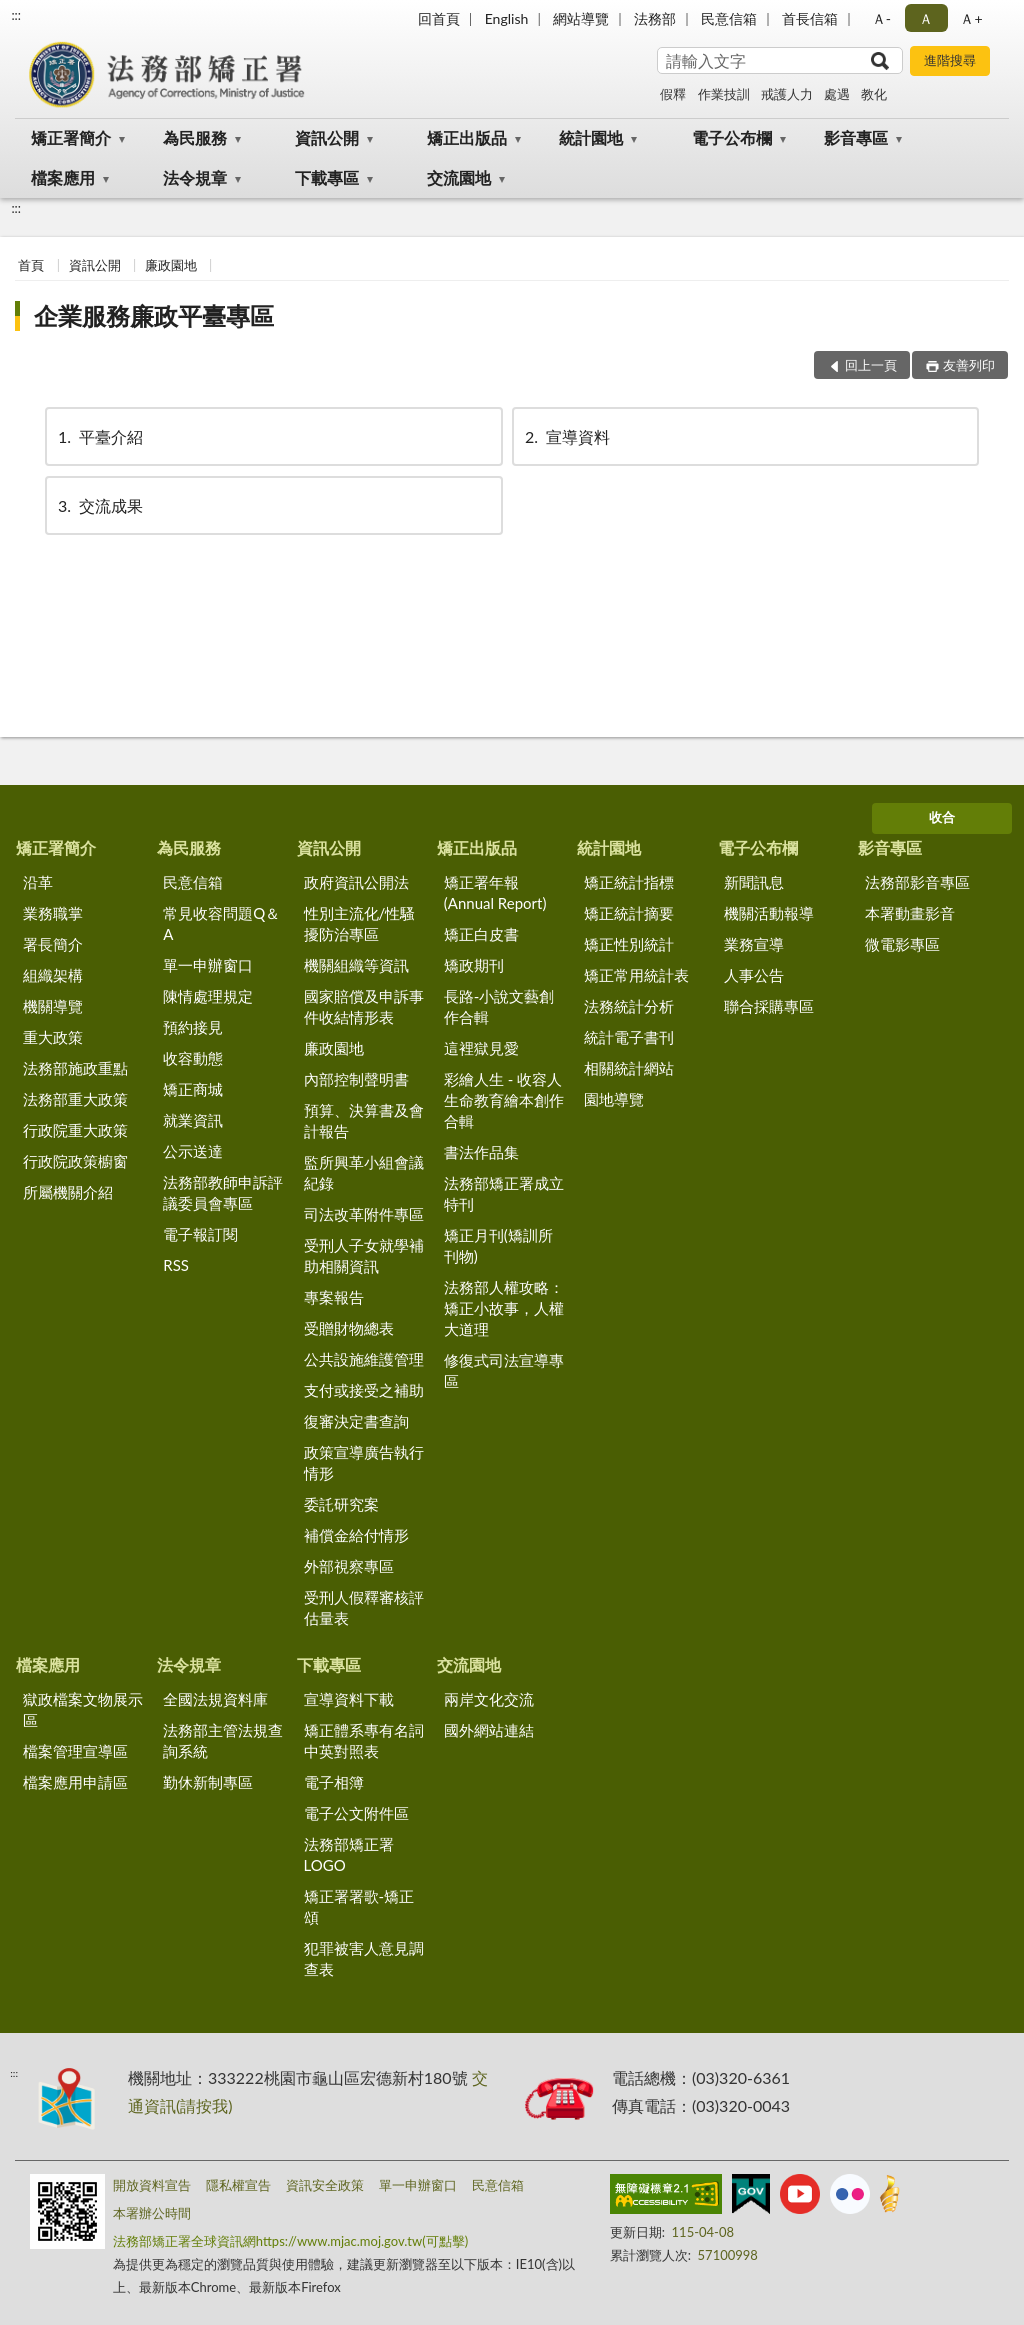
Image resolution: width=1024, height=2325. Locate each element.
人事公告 (754, 975)
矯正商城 (193, 1089)
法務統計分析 (629, 1006)
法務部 (655, 18)
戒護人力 (787, 94)
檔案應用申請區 (75, 1782)
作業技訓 (724, 94)
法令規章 (195, 177)
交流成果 (99, 505)
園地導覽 (614, 1099)
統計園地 (591, 137)
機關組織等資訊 (356, 965)
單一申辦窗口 (208, 965)
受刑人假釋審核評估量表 (364, 1607)
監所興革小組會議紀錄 (364, 1172)
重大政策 (53, 1037)
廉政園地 (171, 265)
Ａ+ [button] (971, 18)
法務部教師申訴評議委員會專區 (223, 1192)
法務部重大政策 (75, 1099)
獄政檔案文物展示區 (83, 1709)
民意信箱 (729, 18)
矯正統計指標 (629, 882)
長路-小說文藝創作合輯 (499, 1006)
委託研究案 (341, 1504)
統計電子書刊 (629, 1037)
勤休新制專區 (208, 1782)
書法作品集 (481, 1152)
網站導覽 (581, 18)
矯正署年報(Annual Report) (495, 892)
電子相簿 (334, 1782)
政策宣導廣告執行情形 (364, 1462)
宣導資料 (566, 436)
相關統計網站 (629, 1068)
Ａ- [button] (881, 18)
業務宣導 (754, 944)
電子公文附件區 (356, 1813)
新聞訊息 (754, 882)
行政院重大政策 (75, 1130)
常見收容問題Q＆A (221, 923)
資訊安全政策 (325, 2185)
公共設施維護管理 (364, 1359)
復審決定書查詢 (356, 1421)
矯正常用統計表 (636, 975)
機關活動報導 (769, 913)
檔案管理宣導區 (75, 1751)
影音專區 (856, 137)
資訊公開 (327, 137)
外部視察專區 (349, 1566)
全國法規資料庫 (215, 1699)
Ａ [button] (926, 18)
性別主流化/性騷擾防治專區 (360, 923)
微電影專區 (902, 944)
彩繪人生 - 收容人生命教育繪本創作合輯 (504, 1100)
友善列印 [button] (969, 365)
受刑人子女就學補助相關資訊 (364, 1255)
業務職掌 (53, 913)
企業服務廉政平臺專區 (154, 315)
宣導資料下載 (349, 1699)
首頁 (31, 265)
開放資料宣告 (152, 2185)
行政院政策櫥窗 (75, 1161)
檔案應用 (63, 177)
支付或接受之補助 (364, 1390)
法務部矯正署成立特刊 (504, 1193)
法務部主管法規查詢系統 (223, 1740)
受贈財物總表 (349, 1328)
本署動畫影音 (910, 913)
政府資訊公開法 (356, 882)
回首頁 (439, 18)
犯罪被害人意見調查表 (364, 1958)
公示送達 (193, 1151)
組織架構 (53, 975)
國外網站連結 (489, 1730)
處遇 (837, 94)
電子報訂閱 (200, 1234)
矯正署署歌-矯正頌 (359, 1906)
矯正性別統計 (629, 944)
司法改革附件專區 (364, 1214)
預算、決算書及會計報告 (364, 1120)
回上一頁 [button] (871, 365)
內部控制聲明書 (356, 1079)
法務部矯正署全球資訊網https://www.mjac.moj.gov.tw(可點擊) (290, 2241)
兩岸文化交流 (489, 1699)
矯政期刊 (474, 965)
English (507, 18)
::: (16, 15)
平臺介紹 (99, 436)
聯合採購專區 (769, 1006)
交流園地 (459, 177)
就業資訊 (193, 1120)
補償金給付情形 (356, 1535)
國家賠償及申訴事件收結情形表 (364, 1006)
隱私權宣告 (238, 2185)
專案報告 (334, 1297)
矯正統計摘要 (629, 913)
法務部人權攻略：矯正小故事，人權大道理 (504, 1308)
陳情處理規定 (208, 996)
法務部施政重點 (75, 1068)
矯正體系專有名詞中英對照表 (364, 1740)
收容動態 (193, 1058)
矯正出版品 (467, 137)
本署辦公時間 (152, 2213)
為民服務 (195, 137)
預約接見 (193, 1027)
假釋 (673, 94)
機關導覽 (53, 1006)
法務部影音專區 (917, 882)
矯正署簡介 (71, 137)
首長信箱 (810, 18)
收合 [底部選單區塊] (942, 817)
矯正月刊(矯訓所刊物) (498, 1245)
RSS (176, 1265)
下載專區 (327, 177)
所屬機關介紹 (68, 1192)
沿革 (38, 882)
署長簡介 (53, 944)
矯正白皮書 (481, 934)
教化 (874, 94)
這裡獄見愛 (481, 1048)
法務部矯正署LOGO (349, 1854)
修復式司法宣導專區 (504, 1370)
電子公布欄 (732, 137)
